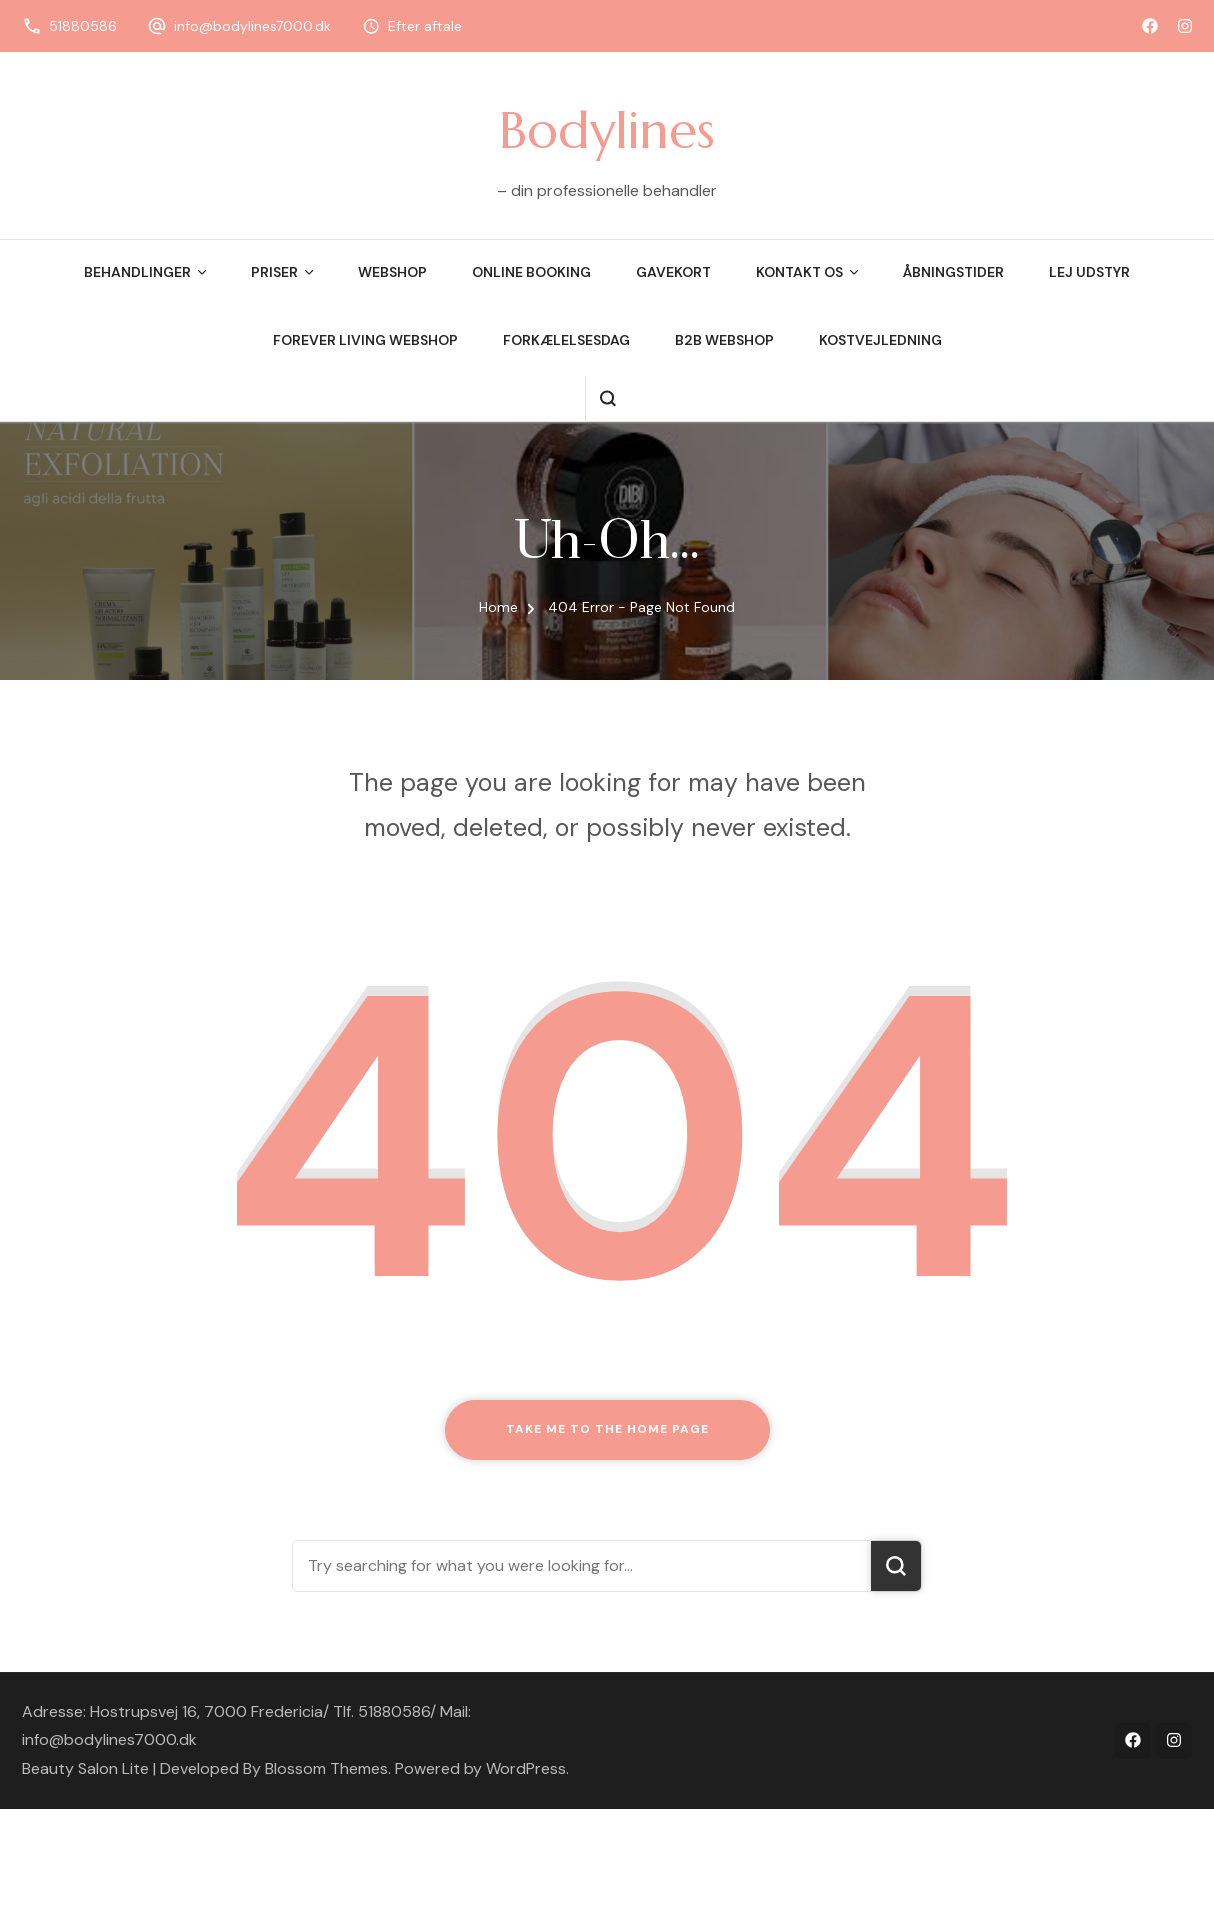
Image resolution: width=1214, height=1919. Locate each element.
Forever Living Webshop (365, 340)
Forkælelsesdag (566, 340)
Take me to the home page (607, 1429)
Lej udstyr (1089, 272)
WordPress (526, 1768)
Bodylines (607, 130)
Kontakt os (799, 272)
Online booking (531, 272)
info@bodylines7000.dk (252, 26)
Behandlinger (137, 272)
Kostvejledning (880, 340)
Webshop (392, 272)
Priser (274, 272)
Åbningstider (953, 272)
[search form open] (607, 398)
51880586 (83, 26)
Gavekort (673, 272)
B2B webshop (724, 340)
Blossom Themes (326, 1768)
